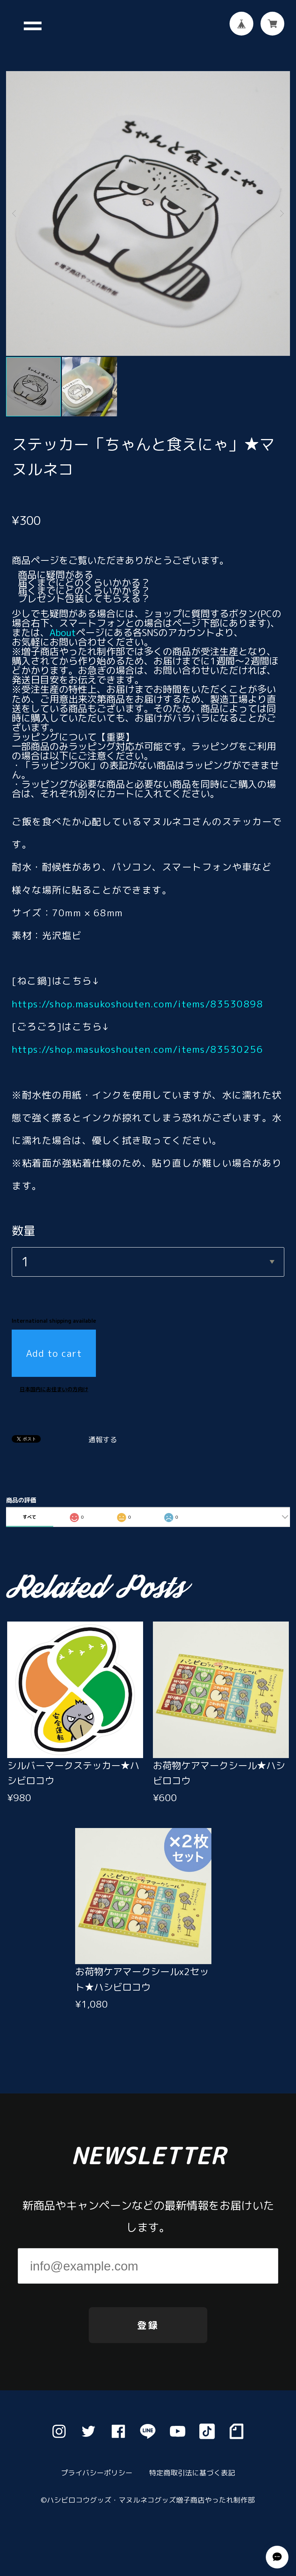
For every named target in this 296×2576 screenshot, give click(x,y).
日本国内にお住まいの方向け (54, 1376)
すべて (29, 1504)
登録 (148, 2324)
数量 (23, 1218)
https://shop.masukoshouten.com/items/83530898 (137, 991)
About (62, 620)
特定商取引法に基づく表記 (191, 2473)
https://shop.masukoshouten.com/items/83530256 (137, 1036)
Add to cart (54, 1340)
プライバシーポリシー (97, 2473)
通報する (102, 1427)
